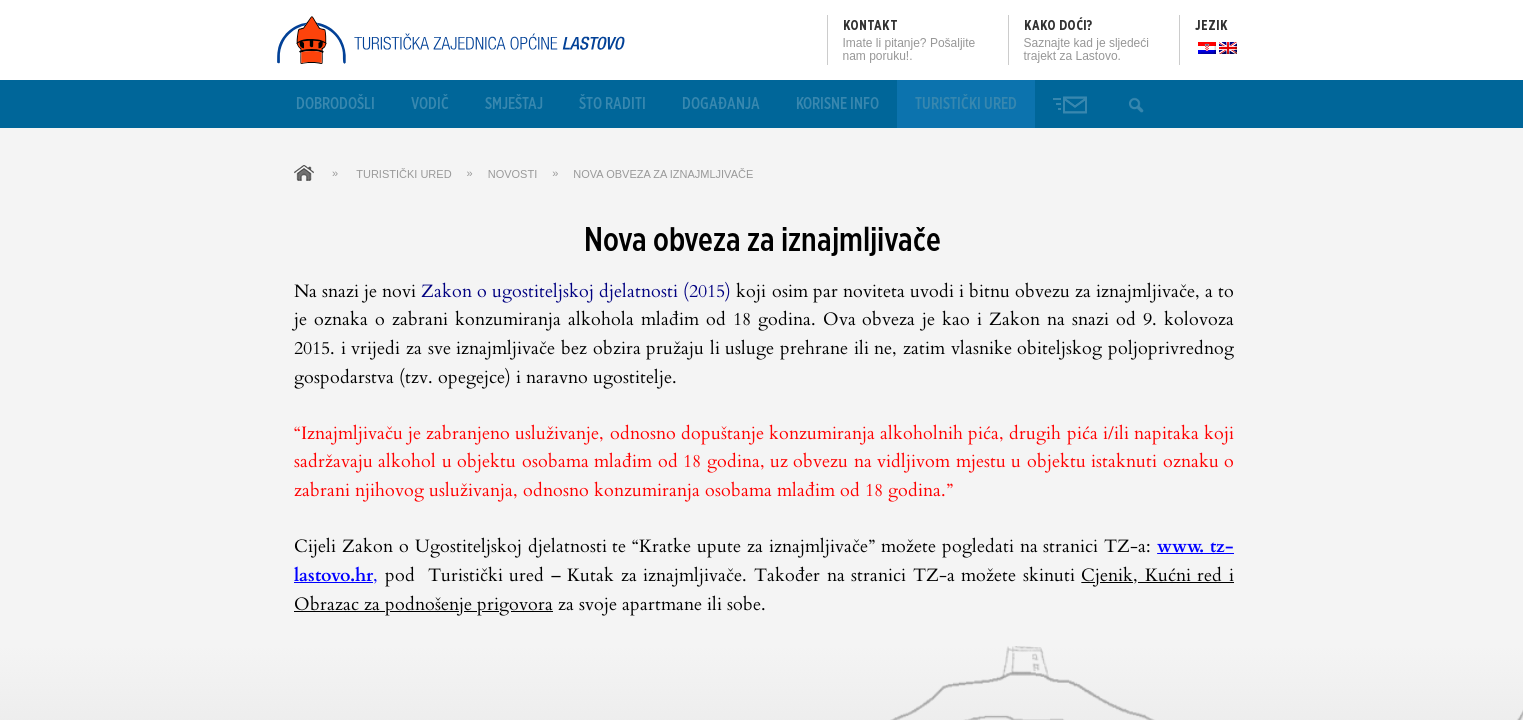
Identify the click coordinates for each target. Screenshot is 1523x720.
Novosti (513, 174)
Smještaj (514, 104)
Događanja (721, 104)
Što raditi (612, 104)
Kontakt (870, 26)
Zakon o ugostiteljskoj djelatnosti (549, 291)
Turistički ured (966, 104)
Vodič (430, 104)
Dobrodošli (335, 104)
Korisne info (837, 104)
